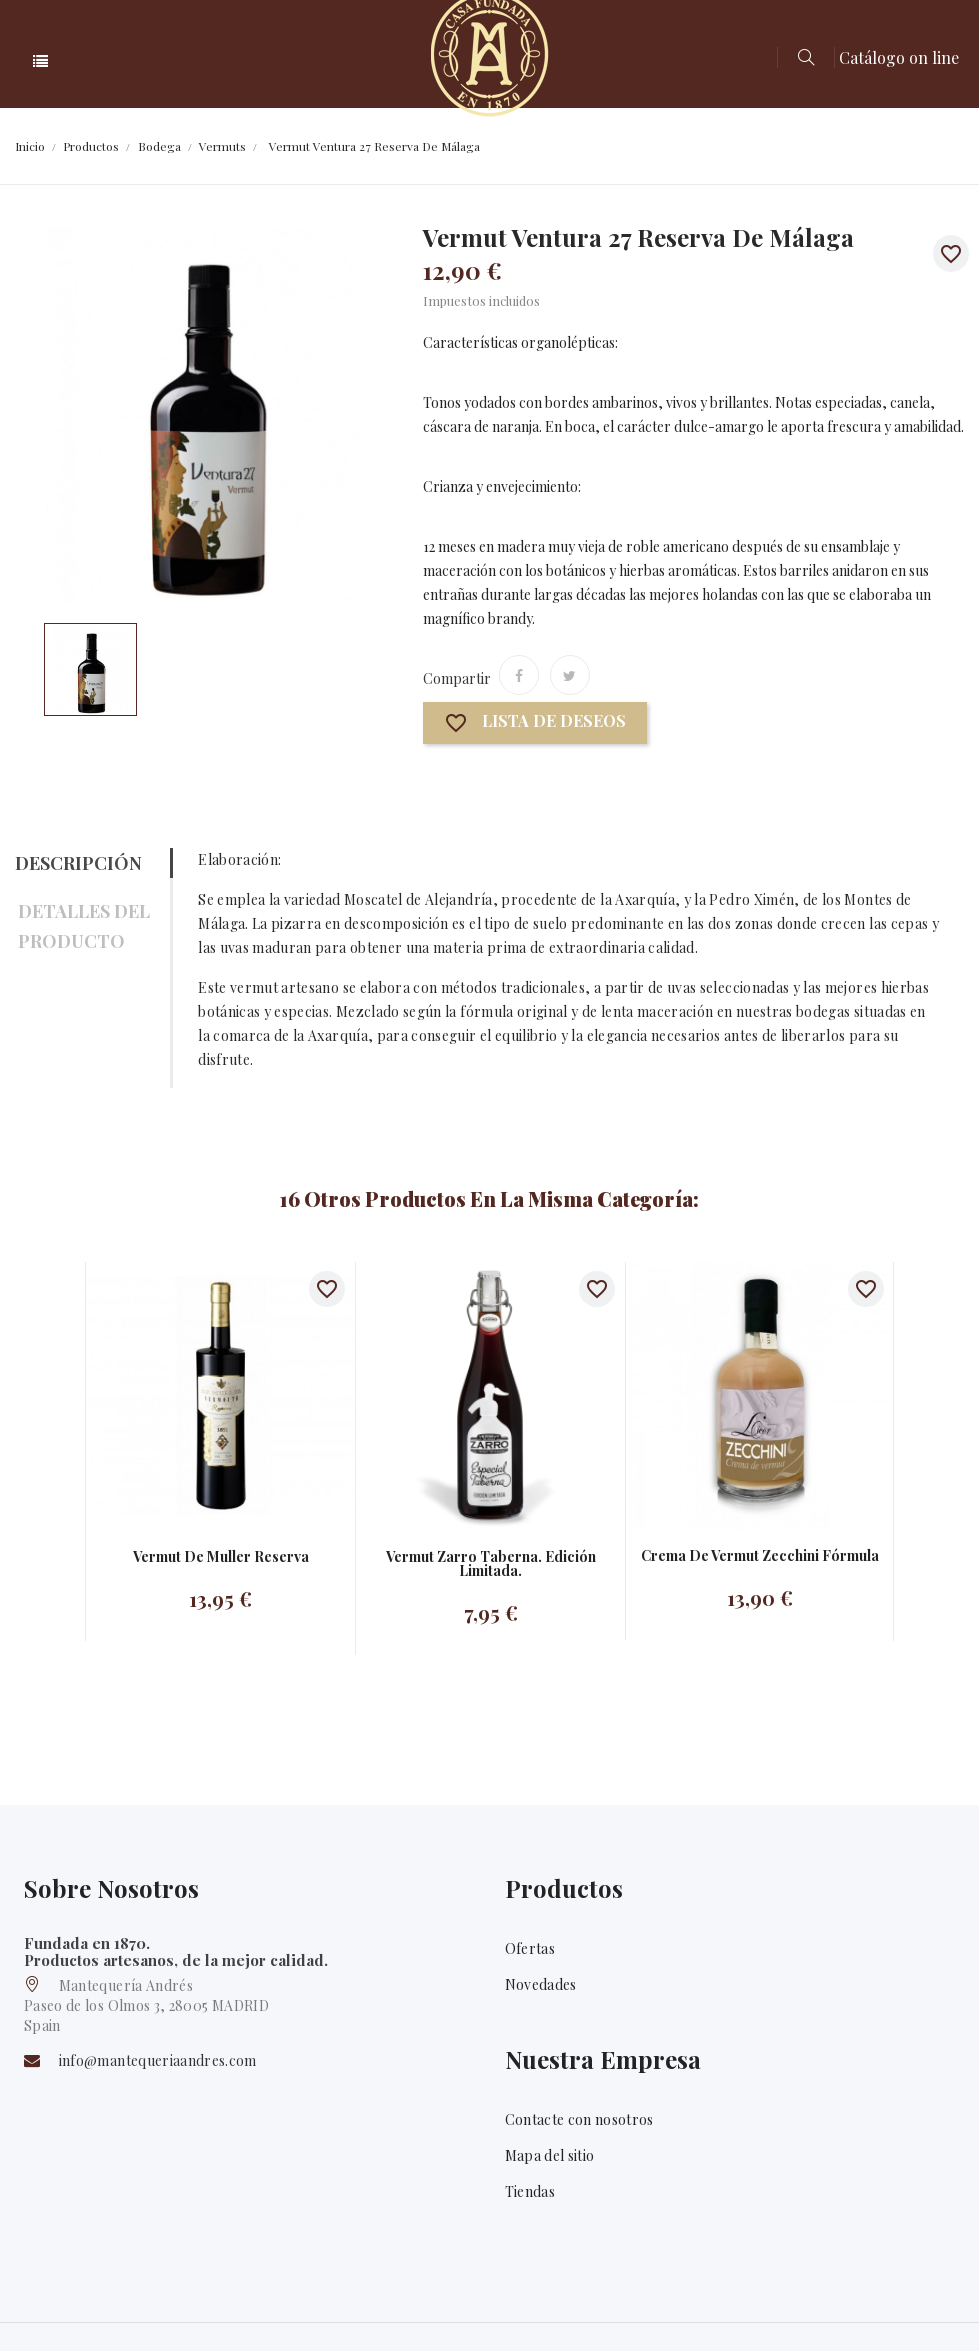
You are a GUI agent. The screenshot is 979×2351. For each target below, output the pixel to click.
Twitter (948, 2310)
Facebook (892, 2310)
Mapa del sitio (550, 2173)
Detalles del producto (84, 926)
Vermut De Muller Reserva (221, 1557)
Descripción (78, 863)
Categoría (208, 62)
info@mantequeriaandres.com (158, 2061)
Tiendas (530, 2209)
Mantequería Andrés (141, 2308)
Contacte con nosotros (579, 2137)
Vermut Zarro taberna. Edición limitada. (491, 1564)
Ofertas (530, 1948)
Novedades (541, 1984)
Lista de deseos (535, 723)
